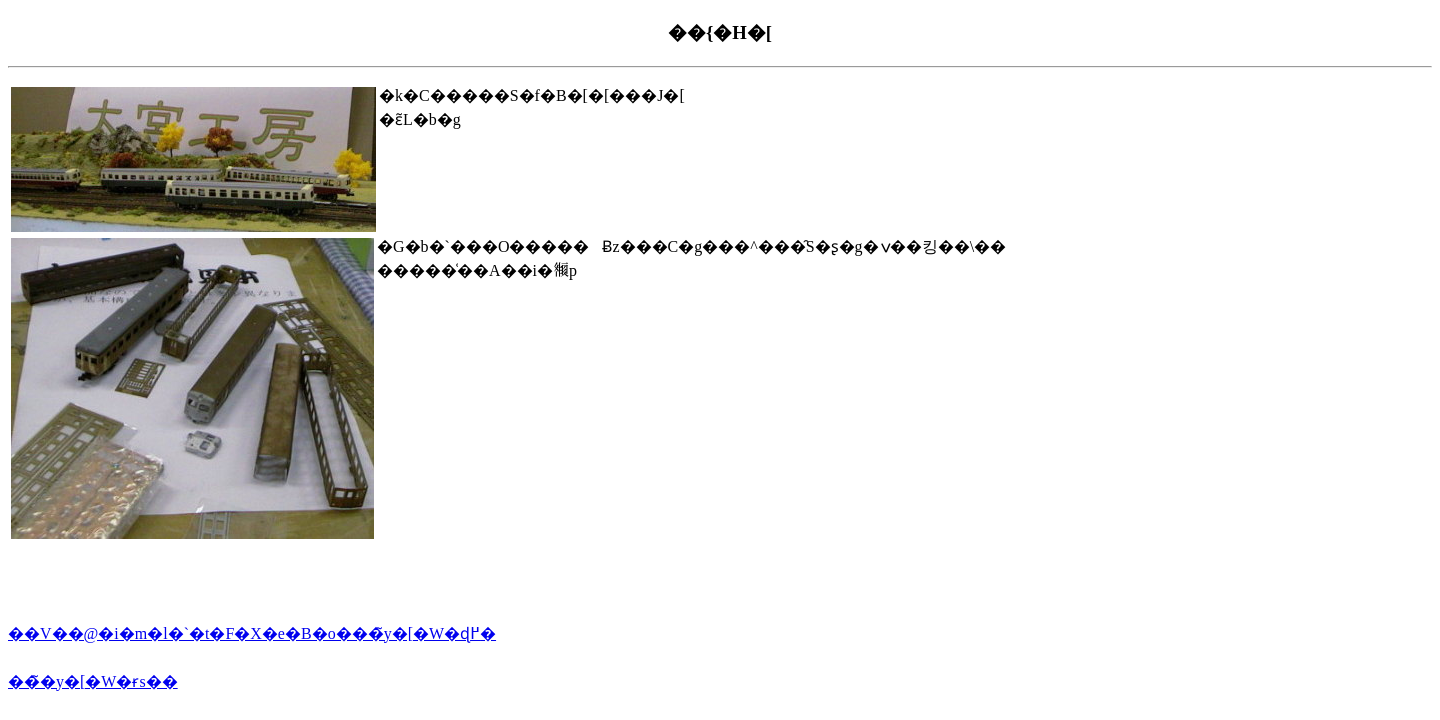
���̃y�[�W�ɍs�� (93, 681)
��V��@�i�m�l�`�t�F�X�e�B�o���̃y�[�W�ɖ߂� (252, 633)
